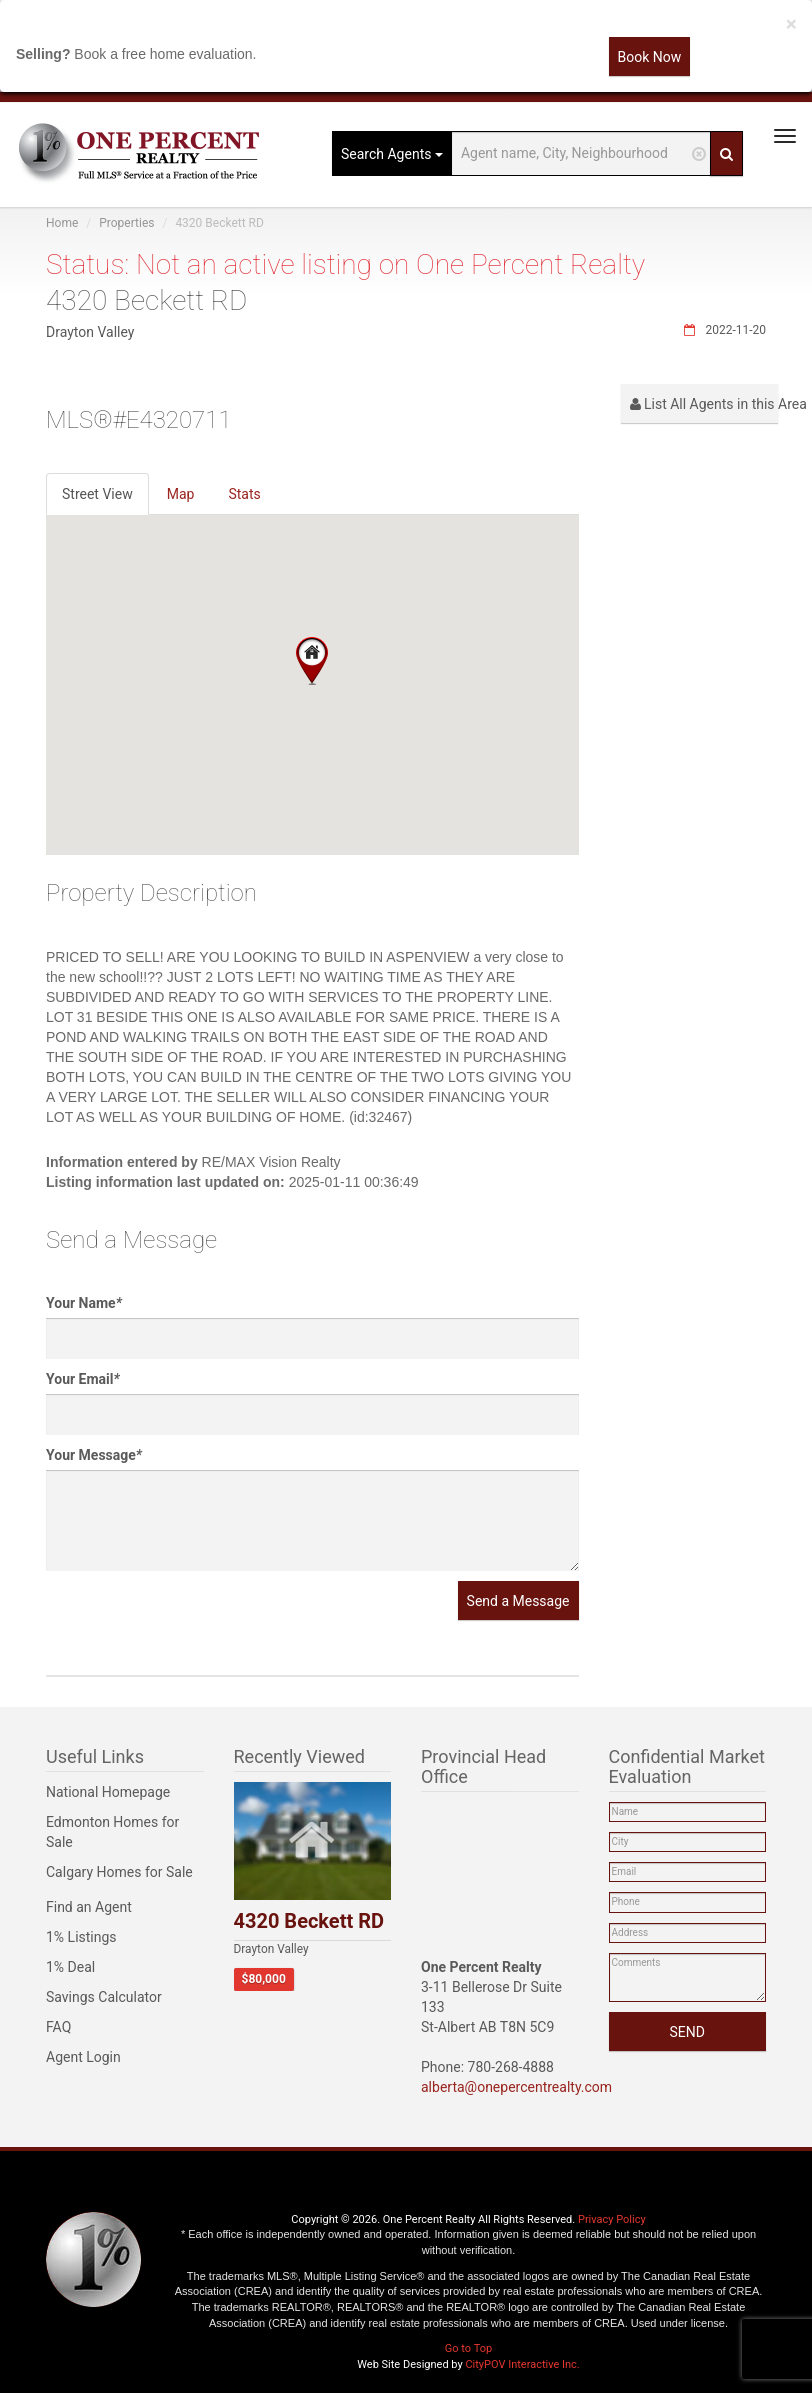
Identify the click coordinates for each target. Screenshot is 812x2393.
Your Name (84, 1303)
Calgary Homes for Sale (119, 1872)
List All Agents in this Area (704, 404)
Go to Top (468, 2348)
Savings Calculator (104, 1997)
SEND (687, 2032)
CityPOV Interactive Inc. (522, 2364)
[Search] (726, 153)
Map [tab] (181, 494)
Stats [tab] (244, 494)
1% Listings (81, 1937)
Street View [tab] (97, 494)
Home (62, 223)
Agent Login (83, 2057)
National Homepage (108, 1792)
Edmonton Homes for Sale (112, 1832)
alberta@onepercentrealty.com (516, 2087)
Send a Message (518, 1601)
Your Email (83, 1379)
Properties (126, 223)
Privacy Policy (612, 2219)
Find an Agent (89, 1907)
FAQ (58, 2027)
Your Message (94, 1455)
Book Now (650, 57)
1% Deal (70, 1967)
